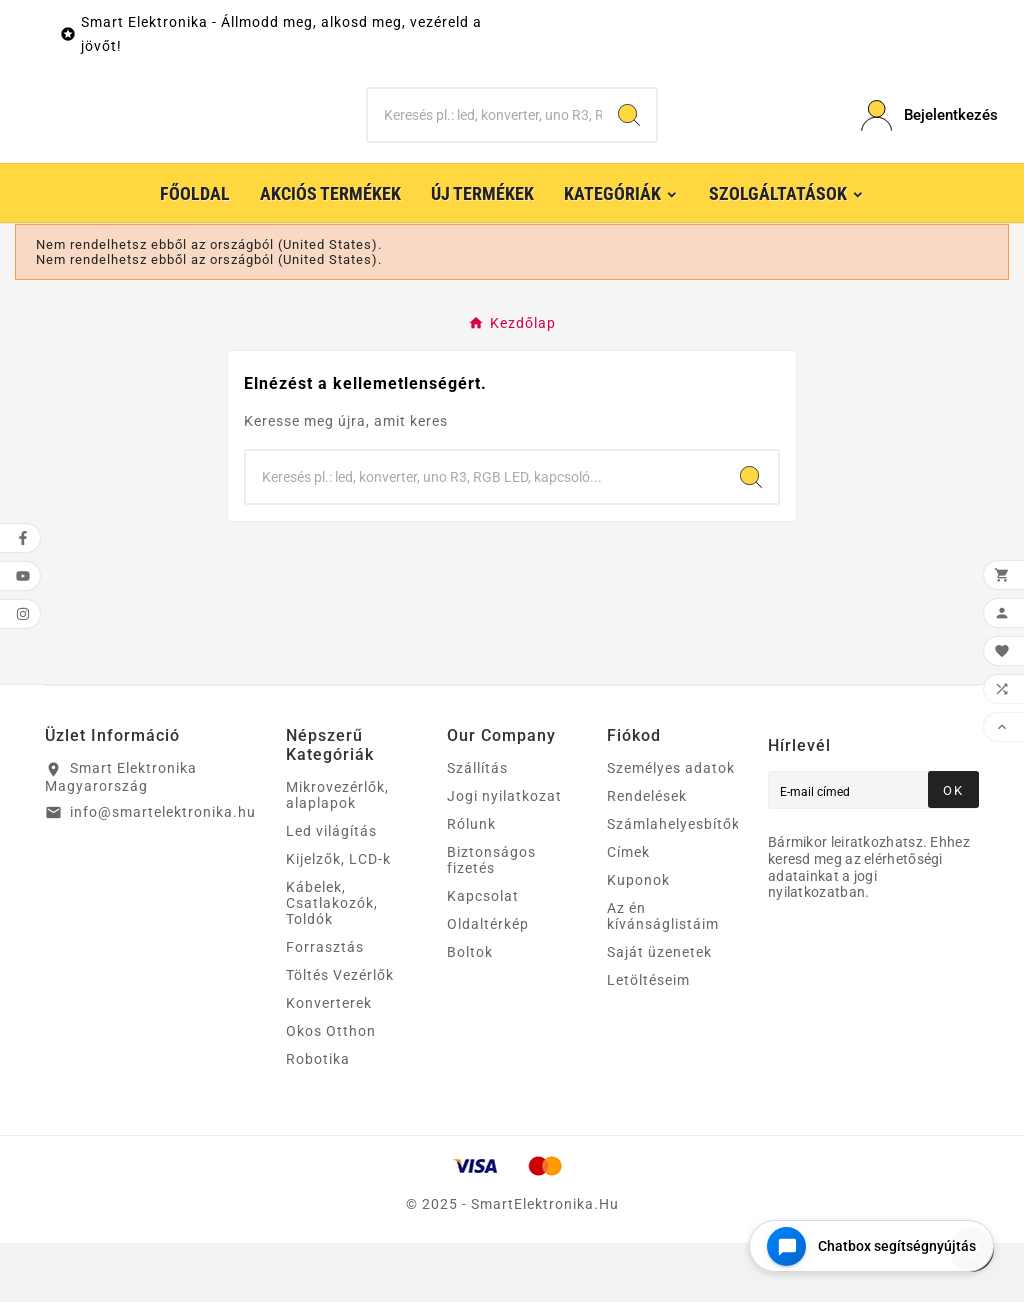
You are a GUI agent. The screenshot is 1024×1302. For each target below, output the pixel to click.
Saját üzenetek (659, 1011)
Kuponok (638, 939)
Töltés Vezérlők (340, 1034)
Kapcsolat (483, 955)
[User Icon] (920, 145)
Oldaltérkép (488, 983)
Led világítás (331, 890)
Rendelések (647, 855)
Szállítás (477, 827)
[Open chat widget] (871, 1245)
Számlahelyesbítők (673, 883)
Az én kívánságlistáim (663, 975)
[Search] (629, 145)
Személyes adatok (671, 827)
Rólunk (471, 883)
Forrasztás (325, 1006)
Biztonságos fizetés (491, 919)
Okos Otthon (331, 1090)
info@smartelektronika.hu (163, 871)
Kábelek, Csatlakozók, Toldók (332, 962)
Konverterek (329, 1062)
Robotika (318, 1118)
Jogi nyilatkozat (504, 855)
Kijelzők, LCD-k (338, 918)
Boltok (470, 1011)
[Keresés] (484, 145)
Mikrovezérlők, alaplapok (337, 854)
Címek (628, 911)
